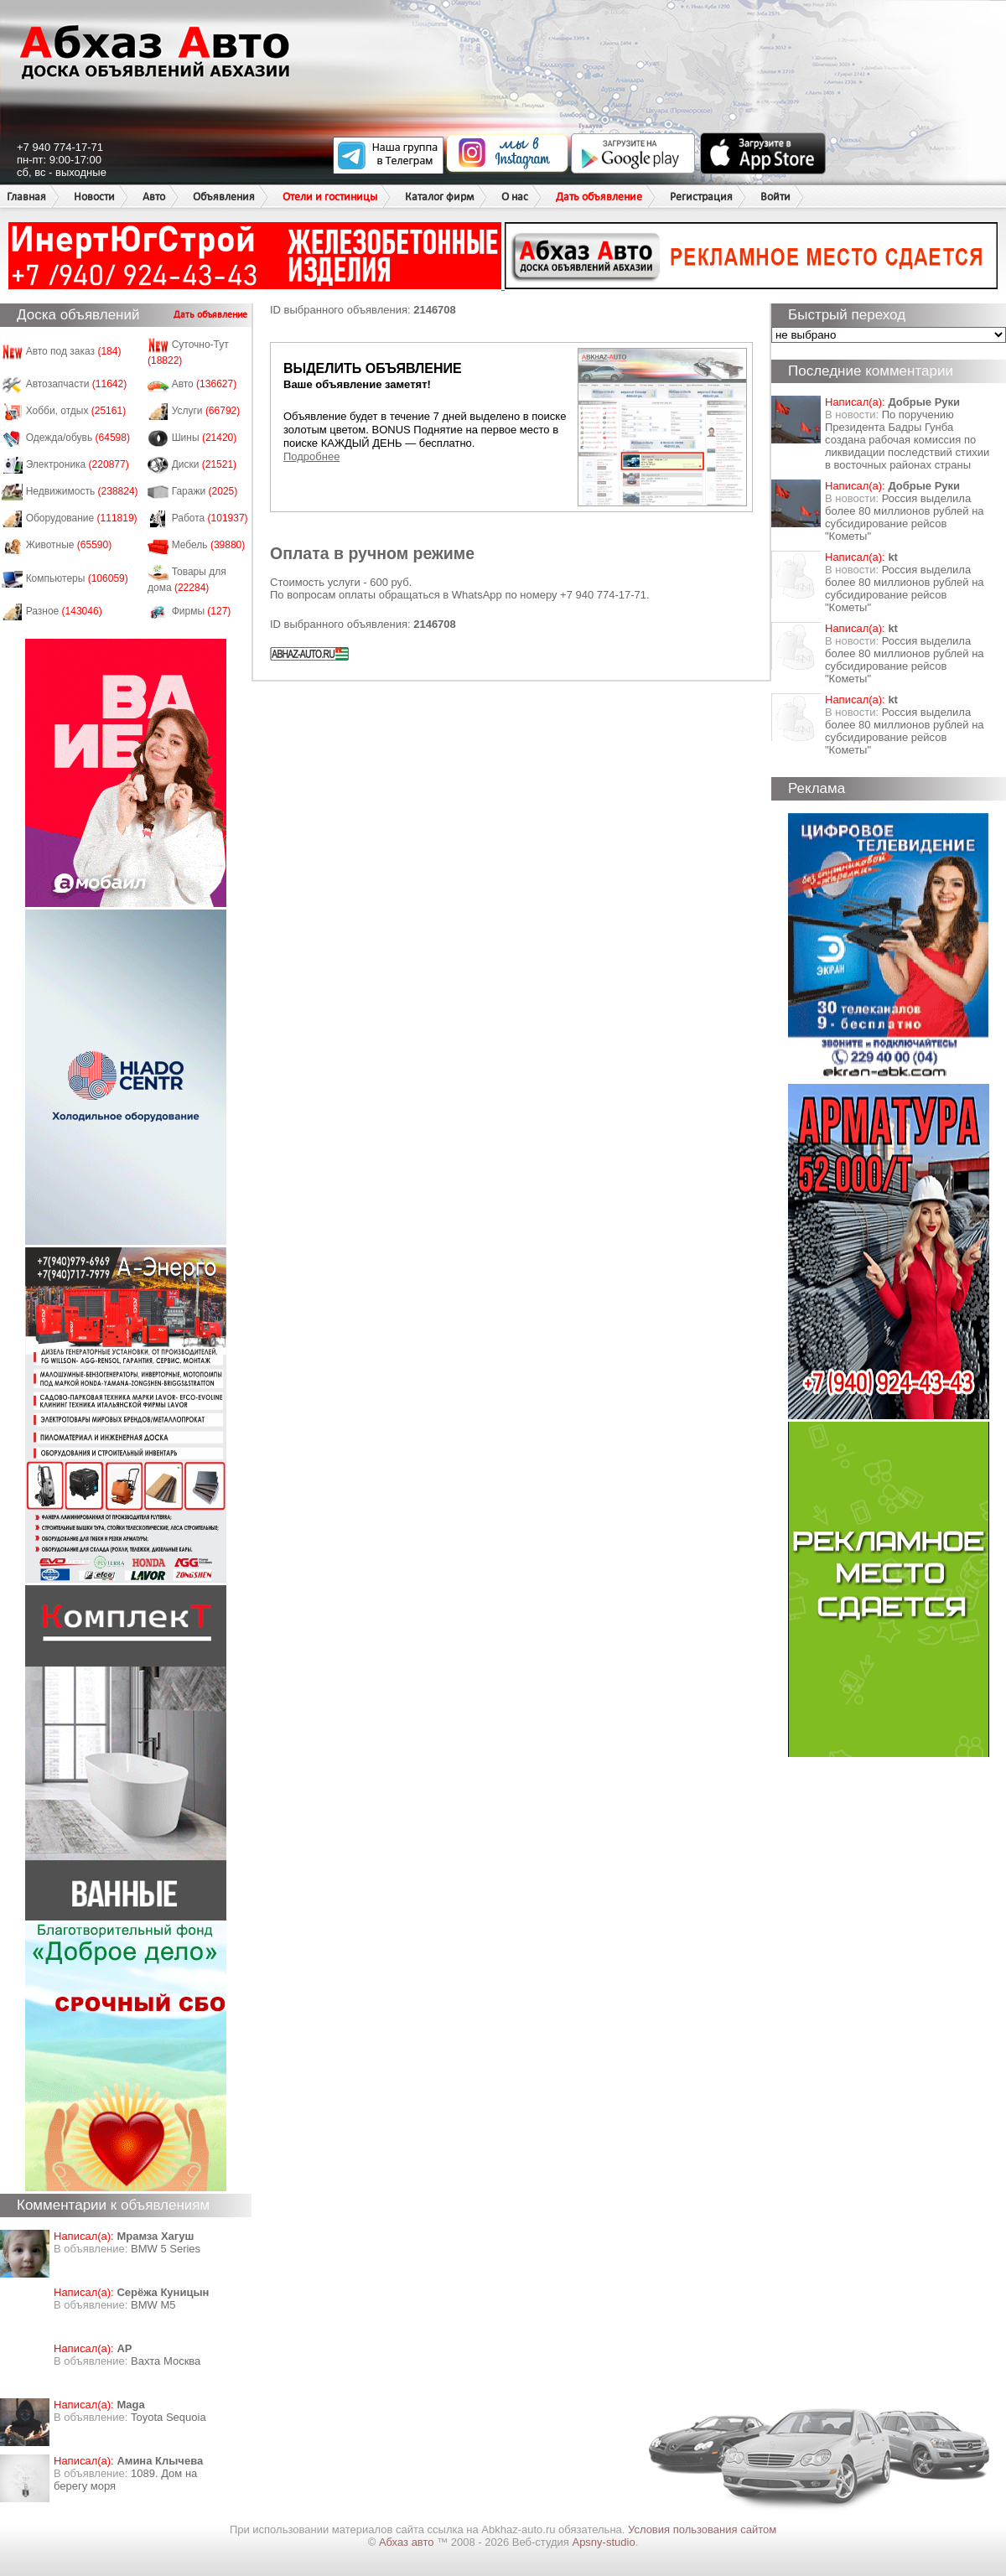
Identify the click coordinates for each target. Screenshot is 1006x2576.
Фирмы (201, 611)
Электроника (77, 464)
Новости (94, 196)
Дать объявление (599, 196)
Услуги (206, 411)
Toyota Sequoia (168, 2417)
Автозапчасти (76, 384)
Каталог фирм (439, 196)
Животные (69, 545)
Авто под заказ (74, 351)
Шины (204, 437)
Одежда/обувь (78, 437)
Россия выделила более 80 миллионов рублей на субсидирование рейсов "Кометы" (904, 517)
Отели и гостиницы (330, 196)
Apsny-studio (603, 2542)
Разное (64, 611)
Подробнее (311, 456)
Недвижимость (82, 491)
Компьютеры (77, 578)
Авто (154, 196)
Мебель (209, 545)
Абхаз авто (408, 2542)
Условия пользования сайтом (702, 2529)
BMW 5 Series (165, 2248)
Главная (26, 196)
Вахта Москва (165, 2361)
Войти (775, 196)
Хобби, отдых (76, 411)
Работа (210, 518)
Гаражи (205, 491)
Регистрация (701, 196)
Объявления (224, 196)
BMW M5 (153, 2305)
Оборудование (81, 518)
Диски (204, 464)
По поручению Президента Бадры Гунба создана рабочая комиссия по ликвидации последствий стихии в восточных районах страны (907, 439)
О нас (514, 196)
